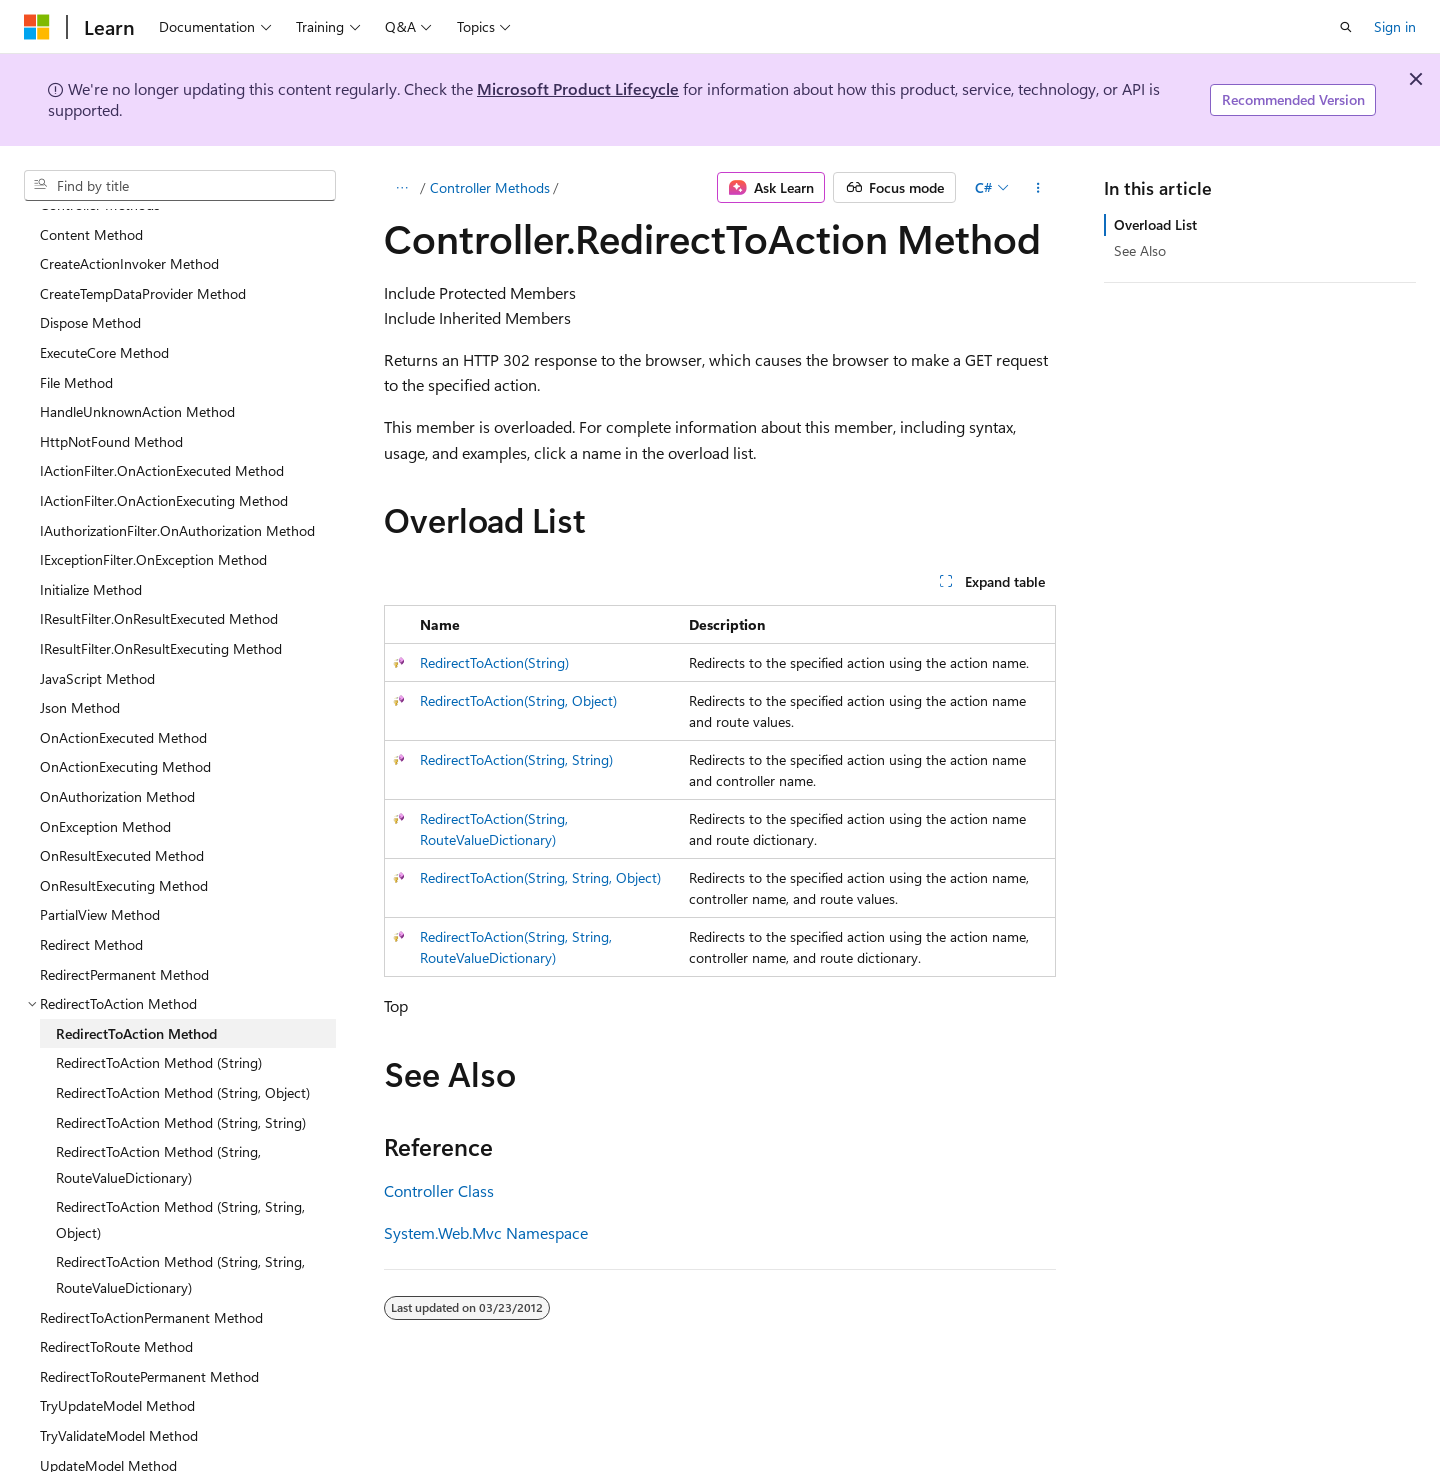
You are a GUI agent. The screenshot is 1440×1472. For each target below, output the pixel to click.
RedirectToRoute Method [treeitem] (116, 1308)
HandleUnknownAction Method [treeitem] (137, 373)
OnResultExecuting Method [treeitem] (124, 847)
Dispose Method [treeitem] (90, 284)
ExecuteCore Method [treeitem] (104, 314)
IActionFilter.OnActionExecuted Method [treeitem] (162, 432)
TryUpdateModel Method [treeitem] (117, 1367)
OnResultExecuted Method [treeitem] (122, 817)
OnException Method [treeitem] (105, 788)
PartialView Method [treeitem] (100, 876)
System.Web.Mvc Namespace (486, 1232)
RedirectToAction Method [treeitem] (136, 995)
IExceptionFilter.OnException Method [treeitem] (153, 521)
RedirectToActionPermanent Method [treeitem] (151, 1279)
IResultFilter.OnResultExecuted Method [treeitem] (159, 580)
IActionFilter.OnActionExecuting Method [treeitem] (164, 462)
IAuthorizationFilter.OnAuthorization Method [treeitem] (177, 492)
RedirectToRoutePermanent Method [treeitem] (149, 1338)
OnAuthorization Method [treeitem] (117, 758)
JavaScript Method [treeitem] (97, 640)
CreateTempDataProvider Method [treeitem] (143, 255)
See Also (1140, 250)
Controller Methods (490, 187)
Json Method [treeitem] (80, 669)
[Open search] (1346, 27)
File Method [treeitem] (76, 344)
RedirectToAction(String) (494, 662)
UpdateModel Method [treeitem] (108, 1427)
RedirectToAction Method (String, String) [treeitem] (181, 1084)
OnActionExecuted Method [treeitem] (123, 699)
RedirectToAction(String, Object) (518, 700)
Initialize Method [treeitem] (91, 551)
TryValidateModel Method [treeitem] (119, 1397)
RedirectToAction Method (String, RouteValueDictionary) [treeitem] (158, 1126)
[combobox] (180, 186)
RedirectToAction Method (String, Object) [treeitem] (183, 1054)
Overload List (1155, 224)
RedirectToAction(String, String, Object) (540, 877)
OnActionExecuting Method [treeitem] (125, 728)
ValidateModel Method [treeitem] (110, 1456)
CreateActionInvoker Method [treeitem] (129, 225)
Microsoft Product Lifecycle (578, 88)
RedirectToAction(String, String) (516, 759)
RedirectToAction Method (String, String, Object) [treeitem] (180, 1181)
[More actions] (1038, 188)
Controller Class (439, 1190)
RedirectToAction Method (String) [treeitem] (159, 1024)
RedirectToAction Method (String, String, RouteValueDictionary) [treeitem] (180, 1236)
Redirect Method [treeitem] (91, 906)
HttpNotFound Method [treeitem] (111, 403)
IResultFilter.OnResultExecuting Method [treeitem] (161, 610)
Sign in (1395, 26)
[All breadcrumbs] (401, 188)
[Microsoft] (37, 27)
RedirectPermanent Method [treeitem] (124, 936)
